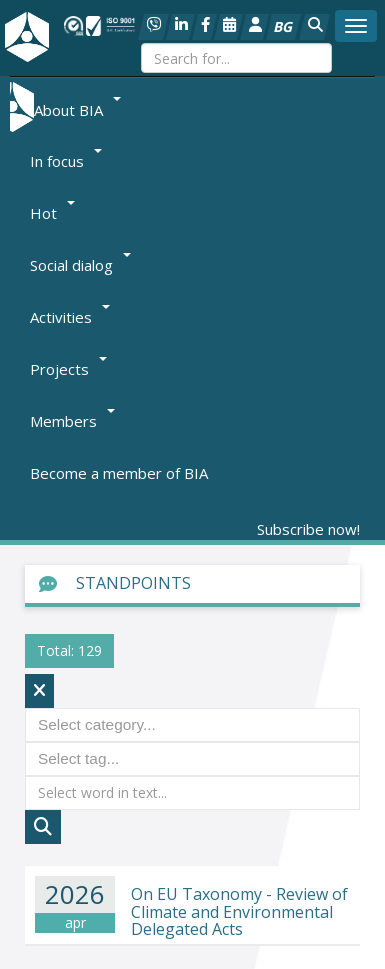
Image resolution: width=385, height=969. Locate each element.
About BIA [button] (77, 109)
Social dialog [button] (80, 265)
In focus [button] (66, 161)
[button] (314, 27)
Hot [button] (52, 213)
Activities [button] (70, 317)
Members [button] (72, 421)
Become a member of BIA (119, 473)
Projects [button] (68, 369)
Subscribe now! (308, 529)
